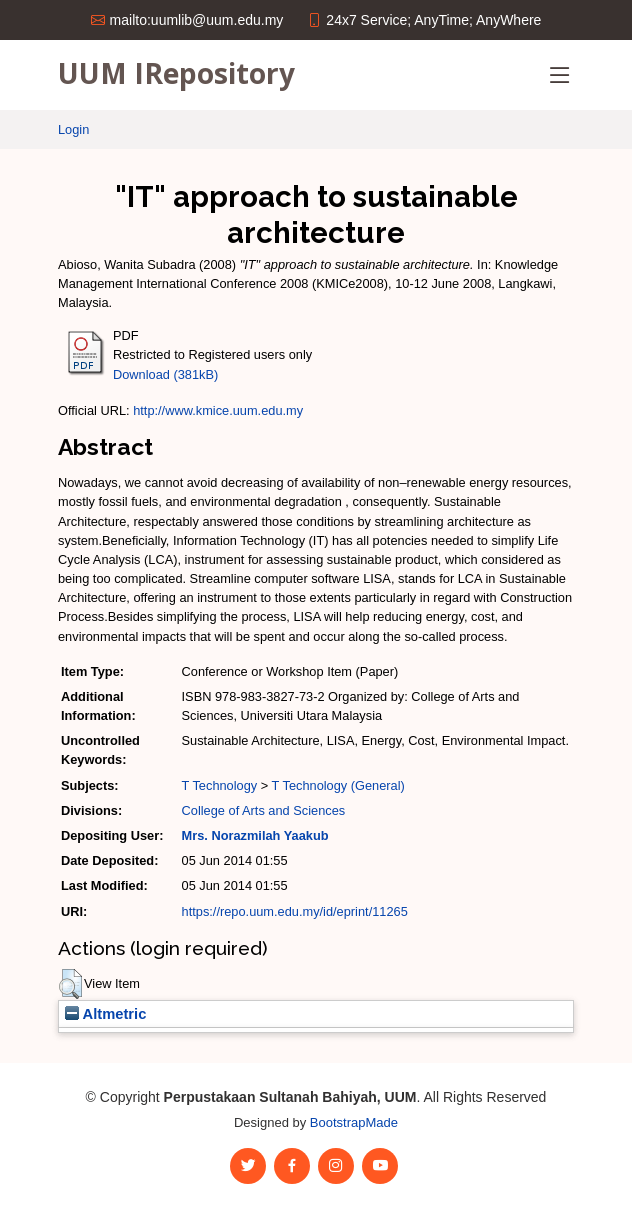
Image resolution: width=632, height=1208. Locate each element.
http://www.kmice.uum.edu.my (218, 410)
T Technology (220, 785)
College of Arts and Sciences (264, 810)
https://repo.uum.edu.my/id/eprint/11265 (295, 911)
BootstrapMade (354, 1122)
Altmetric (105, 1014)
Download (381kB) (165, 374)
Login (73, 129)
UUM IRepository (176, 73)
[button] (70, 984)
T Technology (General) (338, 785)
